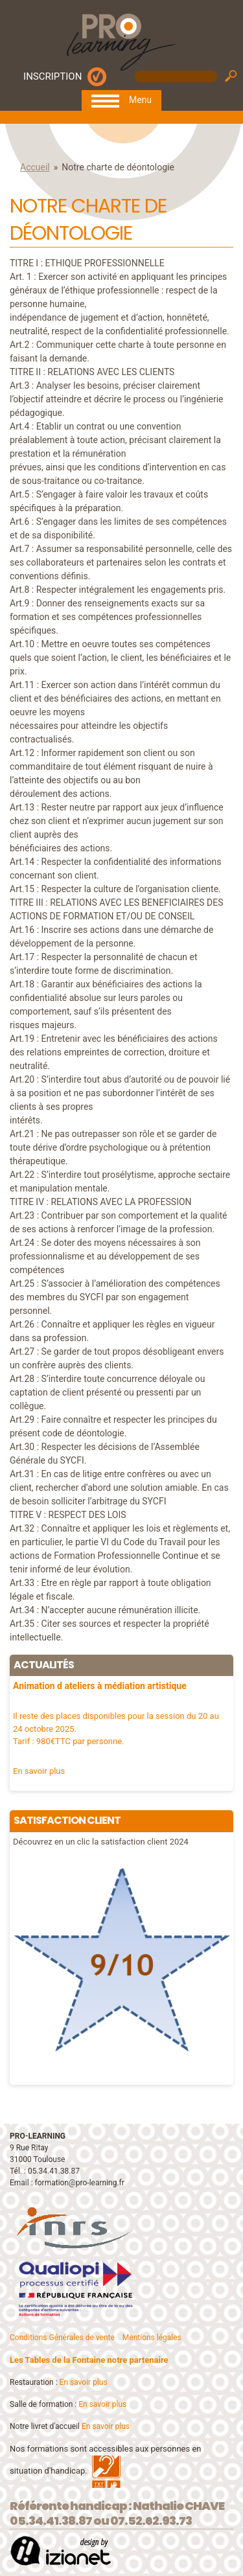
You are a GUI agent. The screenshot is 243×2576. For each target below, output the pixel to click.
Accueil (35, 167)
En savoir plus (84, 2382)
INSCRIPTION (52, 76)
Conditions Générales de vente (62, 2337)
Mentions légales (151, 2337)
